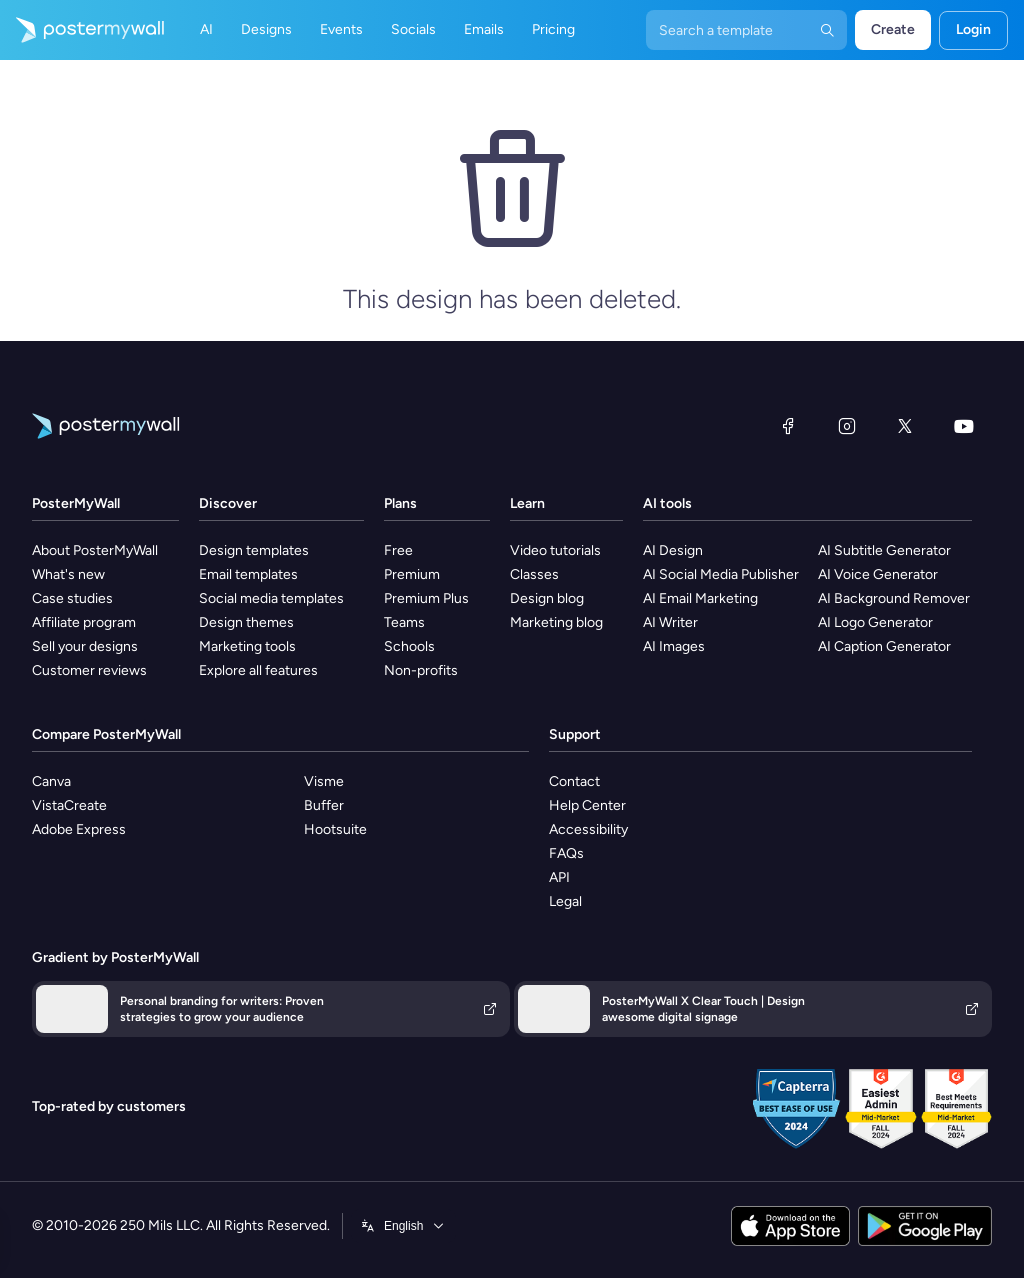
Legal (565, 901)
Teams (404, 622)
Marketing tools (247, 646)
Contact (574, 781)
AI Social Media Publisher (721, 574)
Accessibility (588, 829)
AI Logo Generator (875, 622)
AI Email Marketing (700, 598)
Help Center (587, 805)
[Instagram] (847, 426)
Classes (534, 574)
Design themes (246, 622)
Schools (409, 646)
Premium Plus (426, 598)
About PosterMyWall (95, 550)
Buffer (324, 805)
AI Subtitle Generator (884, 550)
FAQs (566, 853)
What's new (68, 574)
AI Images (674, 646)
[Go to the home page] (82, 30)
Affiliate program (84, 622)
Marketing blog (556, 622)
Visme (324, 781)
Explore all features (258, 670)
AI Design (673, 550)
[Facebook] (788, 426)
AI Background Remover (894, 598)
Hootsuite (335, 829)
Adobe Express (79, 829)
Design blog (547, 598)
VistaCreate (69, 805)
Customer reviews (89, 670)
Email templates (248, 574)
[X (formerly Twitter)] (905, 426)
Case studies (72, 598)
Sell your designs (85, 646)
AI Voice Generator (878, 574)
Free (398, 550)
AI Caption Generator (884, 646)
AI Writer (670, 622)
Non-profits (421, 670)
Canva (51, 781)
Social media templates (271, 598)
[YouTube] (964, 426)
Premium (412, 574)
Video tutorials (555, 550)
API (559, 877)
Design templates (254, 550)
